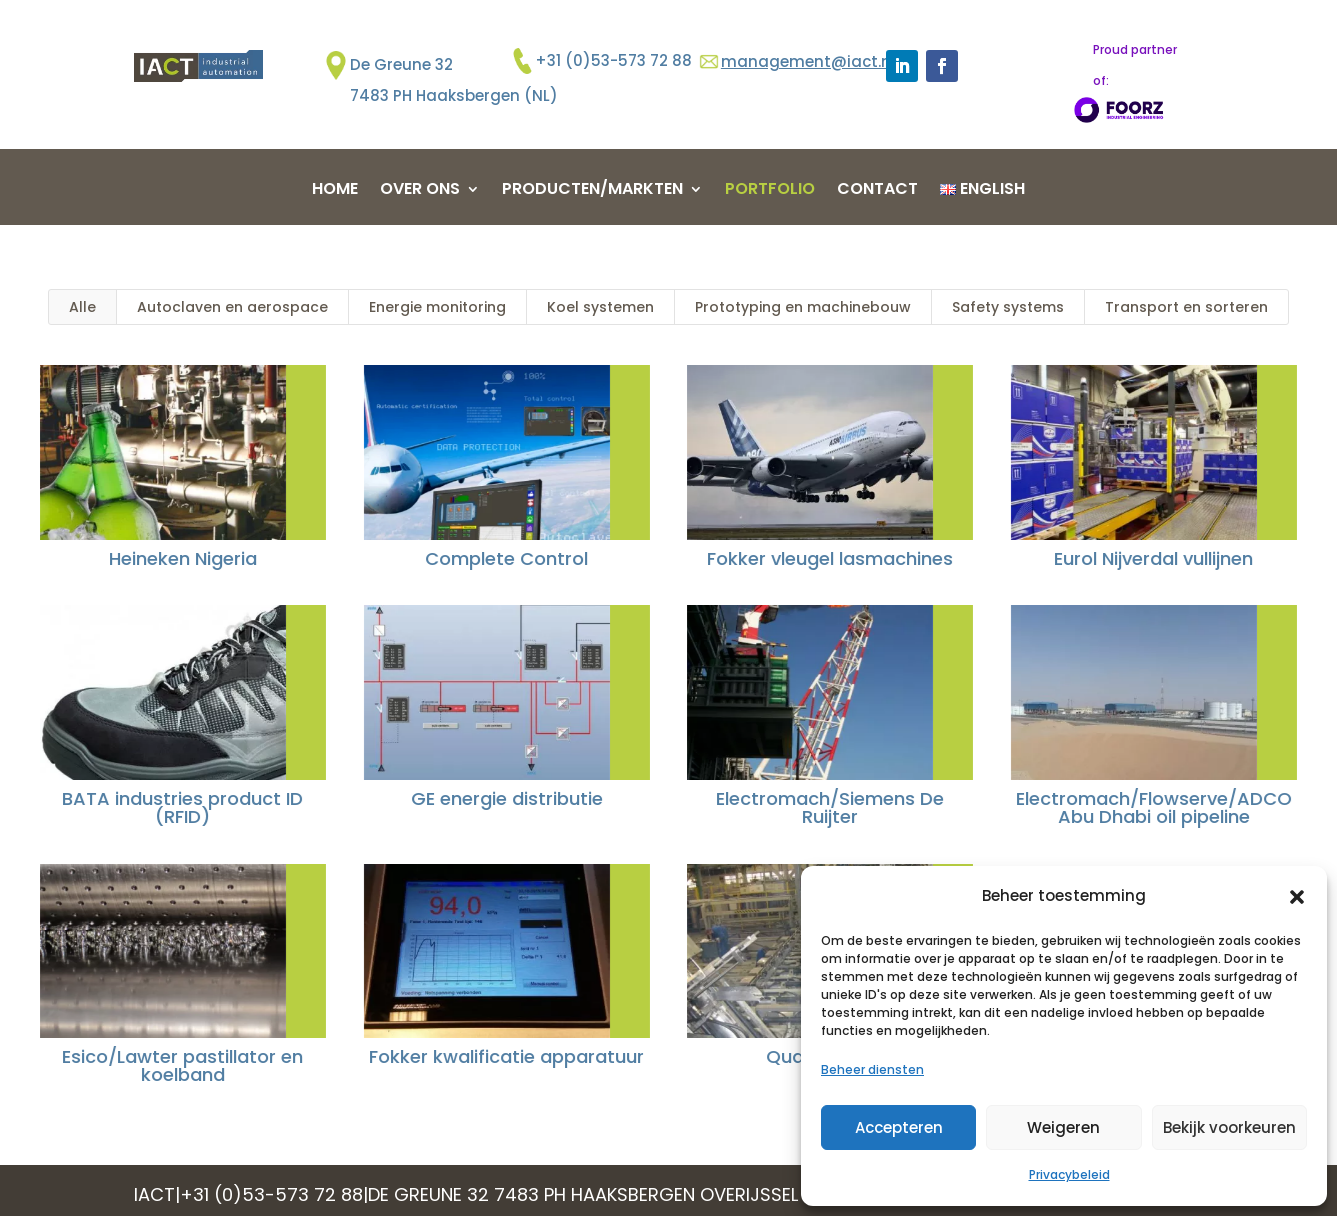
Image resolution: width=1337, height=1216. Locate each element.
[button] (1297, 897)
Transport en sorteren (1186, 307)
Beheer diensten (872, 1069)
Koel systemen (600, 307)
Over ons (420, 191)
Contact (877, 191)
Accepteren (899, 1127)
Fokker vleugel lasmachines (829, 558)
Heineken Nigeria (181, 558)
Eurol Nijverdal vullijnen (1152, 558)
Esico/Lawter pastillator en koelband (181, 1065)
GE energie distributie (505, 798)
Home (335, 191)
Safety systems (1008, 307)
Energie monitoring (437, 307)
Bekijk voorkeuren (1229, 1127)
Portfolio (770, 191)
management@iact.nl (808, 61)
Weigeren (1063, 1127)
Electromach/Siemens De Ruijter (829, 807)
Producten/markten (592, 191)
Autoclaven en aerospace (232, 307)
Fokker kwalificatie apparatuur (504, 1056)
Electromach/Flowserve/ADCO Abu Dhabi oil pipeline (1152, 807)
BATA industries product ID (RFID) (181, 807)
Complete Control (504, 558)
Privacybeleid (1069, 1174)
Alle (82, 307)
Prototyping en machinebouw (803, 307)
